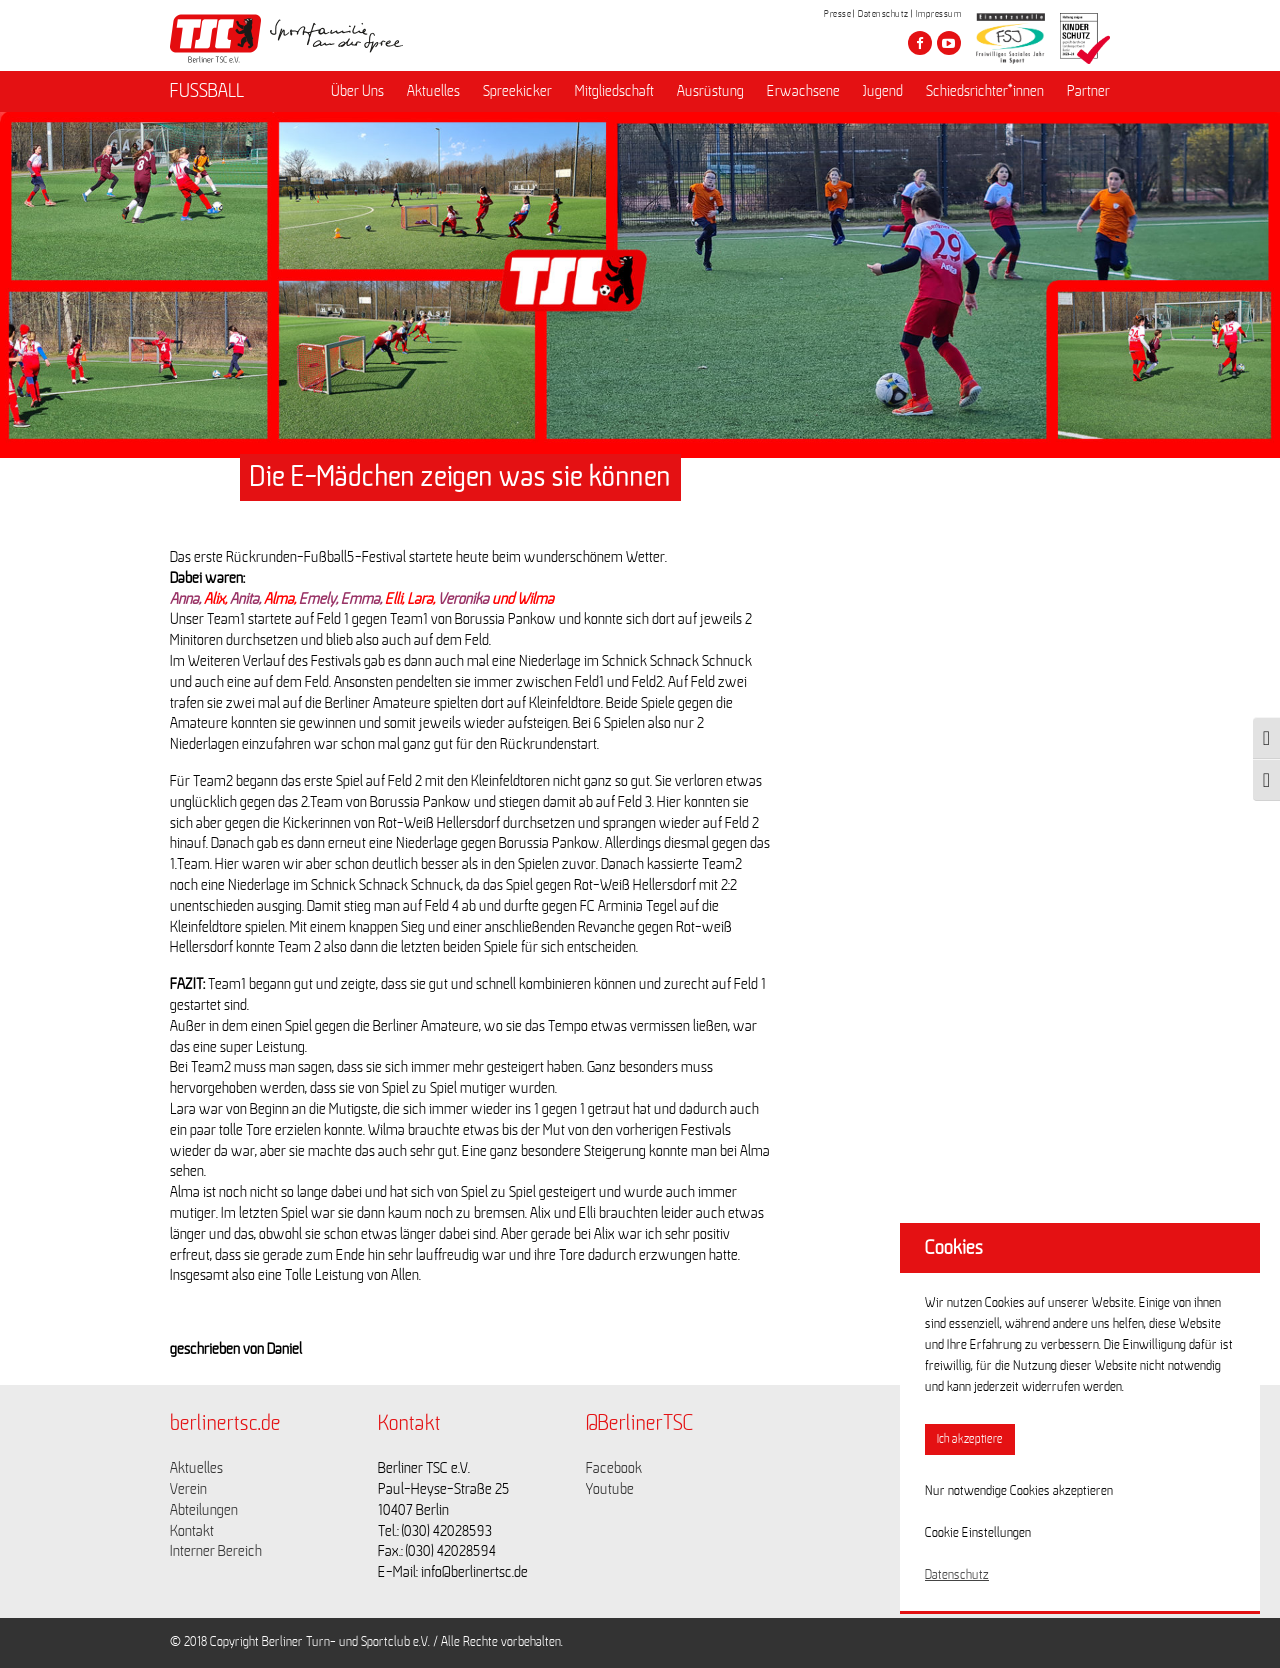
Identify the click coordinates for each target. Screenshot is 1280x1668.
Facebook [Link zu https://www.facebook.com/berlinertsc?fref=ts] (614, 1468)
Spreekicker (517, 91)
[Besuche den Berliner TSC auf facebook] (920, 43)
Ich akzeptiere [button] (970, 1439)
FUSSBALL (207, 91)
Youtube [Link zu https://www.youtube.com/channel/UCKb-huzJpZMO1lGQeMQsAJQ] (610, 1489)
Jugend (883, 91)
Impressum (939, 14)
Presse (837, 14)
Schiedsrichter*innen (985, 91)
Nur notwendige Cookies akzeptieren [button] (1019, 1491)
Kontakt (192, 1531)
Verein (188, 1489)
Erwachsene (803, 91)
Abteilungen (204, 1510)
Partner (1088, 91)
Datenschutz (883, 14)
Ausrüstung (710, 91)
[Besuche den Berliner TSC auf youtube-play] (949, 43)
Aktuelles (433, 91)
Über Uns (357, 91)
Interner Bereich (216, 1551)
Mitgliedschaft (614, 91)
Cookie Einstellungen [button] (978, 1533)
